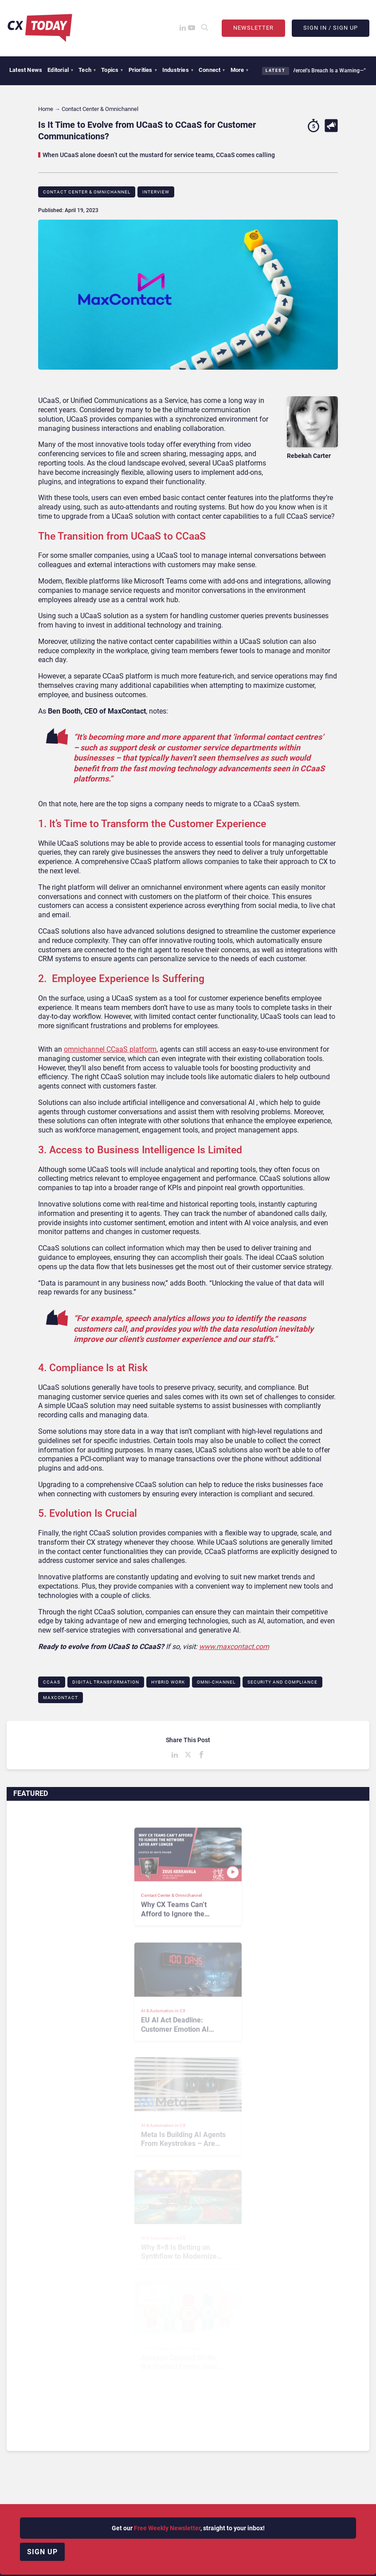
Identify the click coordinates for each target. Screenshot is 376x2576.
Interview (155, 191)
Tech (87, 70)
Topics (112, 70)
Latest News (25, 70)
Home (45, 109)
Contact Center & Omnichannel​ (86, 191)
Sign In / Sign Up (330, 27)
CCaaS (51, 1682)
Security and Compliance (282, 1682)
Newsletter (253, 27)
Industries (177, 70)
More (240, 70)
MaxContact (60, 1697)
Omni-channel (216, 1682)
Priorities (143, 70)
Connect (212, 70)
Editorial (60, 70)
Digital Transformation (105, 1682)
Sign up (42, 2552)
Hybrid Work (168, 1682)
